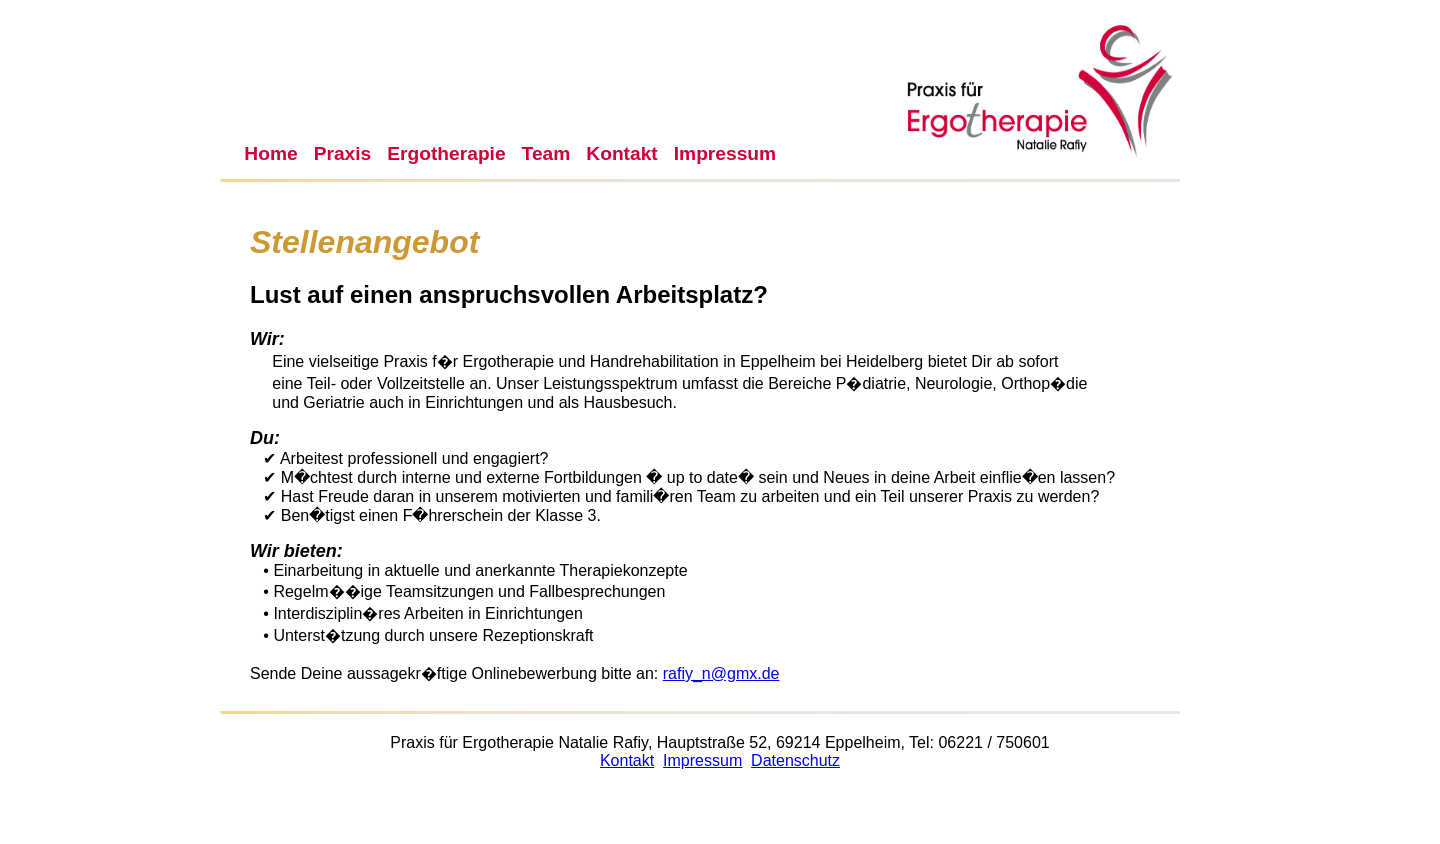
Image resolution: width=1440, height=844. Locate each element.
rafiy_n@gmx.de (721, 673)
